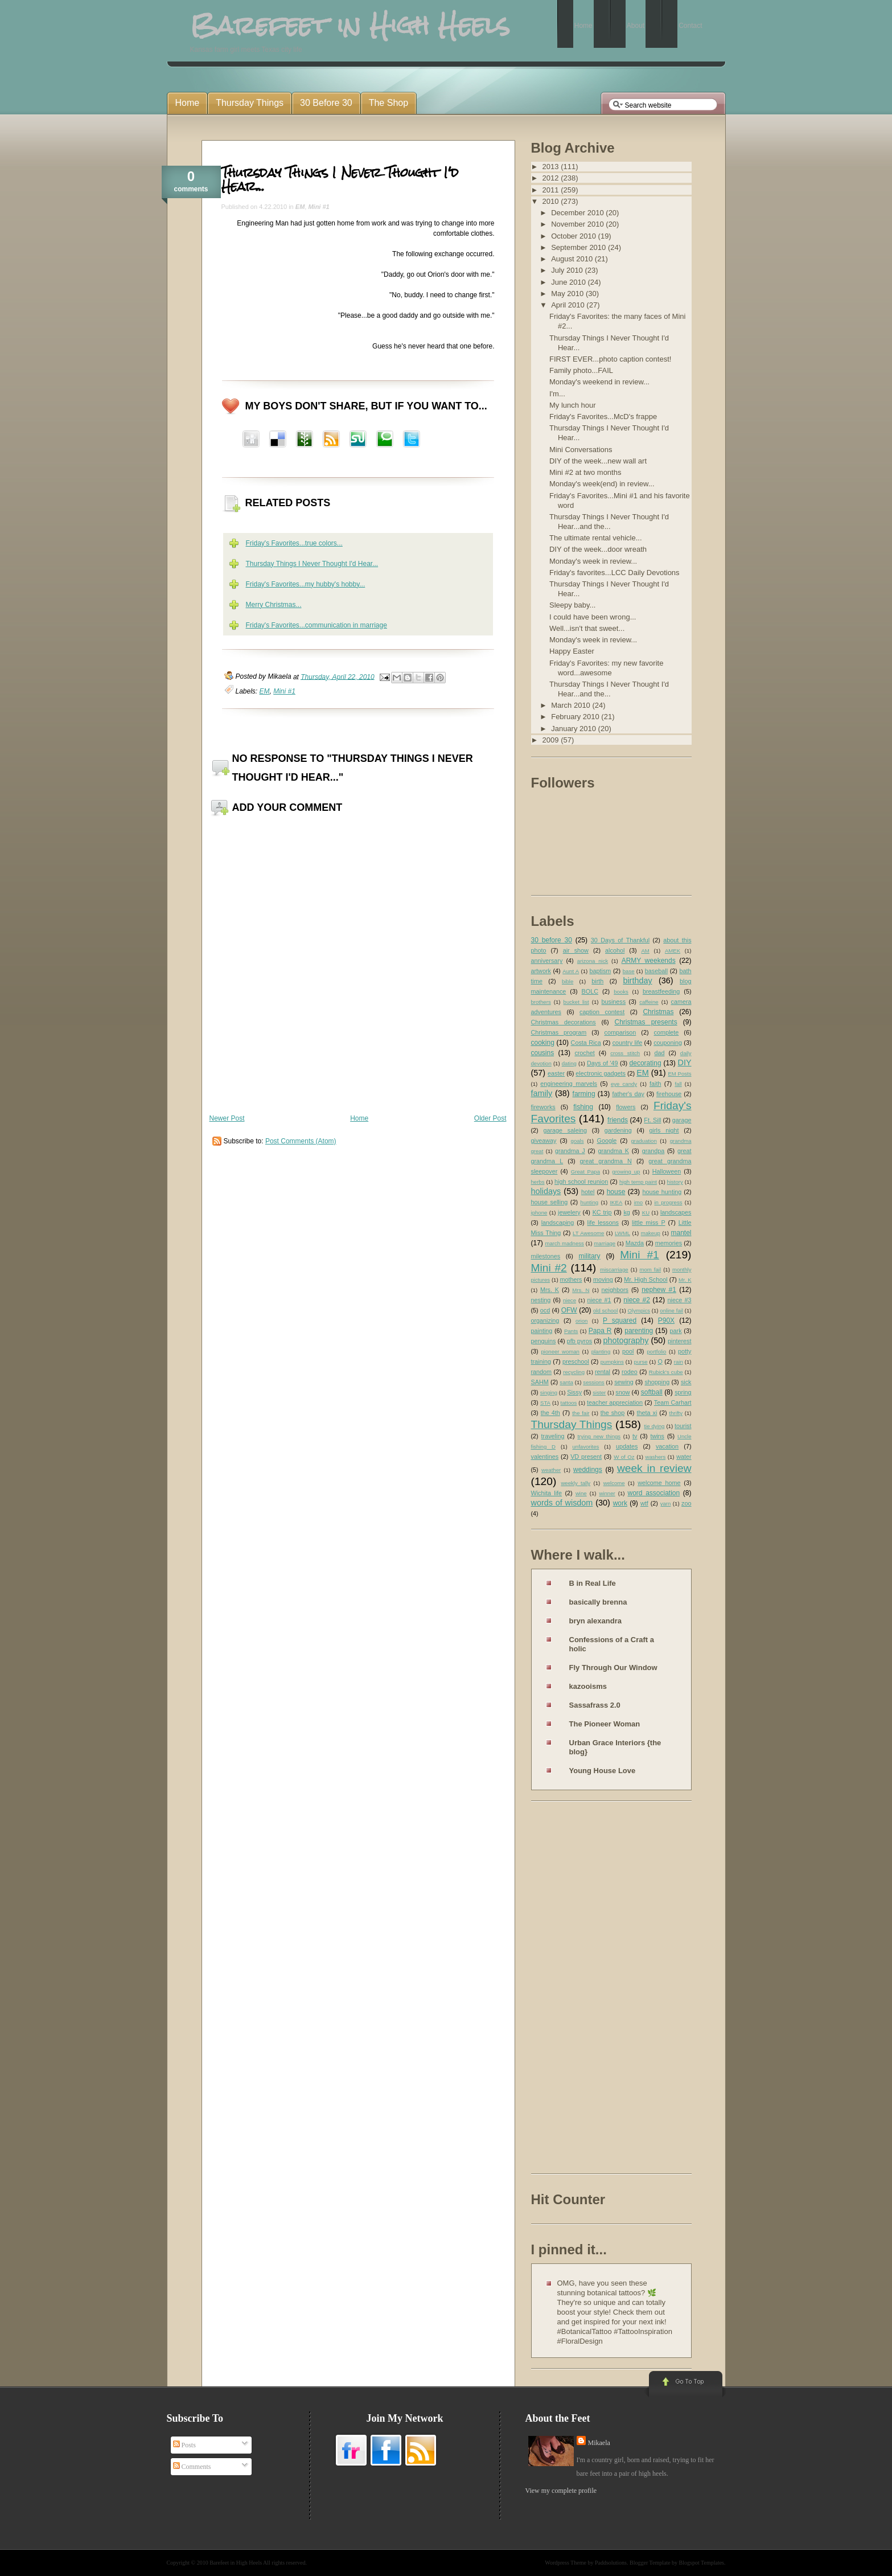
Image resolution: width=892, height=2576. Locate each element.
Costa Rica (586, 1042)
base (629, 971)
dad (659, 1052)
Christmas (658, 1012)
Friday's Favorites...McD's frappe (603, 416)
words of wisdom (562, 1502)
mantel (681, 1233)
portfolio (656, 1351)
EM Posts (679, 1073)
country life (628, 1042)
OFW (569, 1310)
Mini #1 (318, 206)
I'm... (557, 393)
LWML (622, 1233)
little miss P (648, 1222)
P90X (666, 1320)
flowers (625, 1107)
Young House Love (602, 1770)
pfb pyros (579, 1341)
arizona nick (592, 961)
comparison (620, 1032)
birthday (637, 980)
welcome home (659, 1482)
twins (657, 1436)
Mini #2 (549, 1268)
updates (627, 1446)
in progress (668, 1202)
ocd (545, 1310)
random (541, 1371)
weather (551, 1470)
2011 (551, 190)
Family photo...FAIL (581, 370)
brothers (541, 1002)
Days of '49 (602, 1063)
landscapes (676, 1212)
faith (655, 1083)
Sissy (574, 1392)
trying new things (598, 1436)
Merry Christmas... (274, 605)
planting (601, 1351)
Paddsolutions (611, 2562)
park (676, 1330)
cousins (542, 1053)
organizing (545, 1320)
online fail (671, 1310)
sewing (624, 1382)
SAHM (540, 1382)
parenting (638, 1331)
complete (666, 1032)
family (542, 1093)
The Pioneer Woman (604, 1724)
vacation (667, 1446)
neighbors (615, 1289)
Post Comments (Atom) (300, 1141)
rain (678, 1362)
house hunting (661, 1191)
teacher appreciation (615, 1402)
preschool (575, 1361)
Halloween (666, 1171)
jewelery (569, 1212)
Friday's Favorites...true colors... (294, 543)
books (621, 991)
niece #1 (599, 1300)
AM (645, 950)
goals (577, 1141)
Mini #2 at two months (585, 472)
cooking (542, 1043)
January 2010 (574, 728)
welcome (614, 1483)
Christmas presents (646, 1022)
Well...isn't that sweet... (586, 628)
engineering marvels (568, 1083)
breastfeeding (661, 991)
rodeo (630, 1371)
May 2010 (568, 293)
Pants (571, 1331)
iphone (539, 1212)
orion (581, 1321)
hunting (589, 1202)
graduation (643, 1141)
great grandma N (606, 1161)
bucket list (576, 1002)
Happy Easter (571, 651)
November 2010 (578, 224)
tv (634, 1436)
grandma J (570, 1150)
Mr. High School (645, 1279)
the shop (612, 1412)
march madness (564, 1243)
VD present (586, 1456)
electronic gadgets (601, 1073)
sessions (593, 1382)
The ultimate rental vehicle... (595, 538)
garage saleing (565, 1130)
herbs (538, 1182)
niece (569, 1300)
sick (686, 1382)
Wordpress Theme (565, 2562)
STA (545, 1403)
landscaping (557, 1222)
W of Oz (624, 1457)
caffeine (648, 1002)
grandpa (653, 1150)
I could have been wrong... (592, 617)
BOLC (590, 991)
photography (625, 1340)
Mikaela (599, 2443)
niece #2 (636, 1300)
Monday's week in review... (593, 561)
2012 (551, 178)
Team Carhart (673, 1402)
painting (542, 1330)
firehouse (668, 1093)
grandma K (613, 1150)
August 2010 (573, 259)
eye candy (624, 1084)
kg (626, 1212)
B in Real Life (592, 1583)
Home (359, 1118)
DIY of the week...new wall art (598, 461)
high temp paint (638, 1182)
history (675, 1182)
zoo (686, 1503)
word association (653, 1493)
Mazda (635, 1243)
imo (638, 1202)
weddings (587, 1470)
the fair (580, 1413)
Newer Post (227, 1118)
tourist (683, 1425)
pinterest (679, 1341)
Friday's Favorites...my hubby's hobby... (305, 584)
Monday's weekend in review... (599, 382)
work (620, 1503)
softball (652, 1392)
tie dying (654, 1426)
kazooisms (588, 1686)
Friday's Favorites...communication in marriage (316, 625)
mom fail (650, 1269)
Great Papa (585, 1171)
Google (606, 1140)
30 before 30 (551, 940)
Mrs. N (580, 1290)
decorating (645, 1063)
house (616, 1192)
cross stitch (625, 1053)
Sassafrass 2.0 (594, 1705)
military (590, 1256)
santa (566, 1382)
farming (584, 1094)
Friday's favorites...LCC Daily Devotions (614, 572)
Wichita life (546, 1493)
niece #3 (679, 1300)
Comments (192, 2467)
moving (603, 1279)
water (683, 1456)
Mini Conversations (581, 449)
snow (622, 1392)
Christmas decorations (563, 1022)
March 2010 (571, 705)
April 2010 (568, 305)
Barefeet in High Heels (235, 2562)
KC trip (602, 1212)
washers (656, 1457)
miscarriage (614, 1269)
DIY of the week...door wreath (598, 549)
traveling (553, 1436)
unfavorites (585, 1446)
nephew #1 (659, 1290)
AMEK (672, 950)
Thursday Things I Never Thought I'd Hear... (340, 179)
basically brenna (598, 1602)
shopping (656, 1382)
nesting (541, 1300)
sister (599, 1392)
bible (567, 981)
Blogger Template (650, 2562)
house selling (549, 1202)
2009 (551, 740)
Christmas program (559, 1032)
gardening (618, 1130)
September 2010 (579, 247)
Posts (184, 2445)
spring (683, 1392)
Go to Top (684, 2384)
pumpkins (612, 1362)
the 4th (550, 1412)
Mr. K (685, 1280)
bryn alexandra (595, 1621)
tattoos (569, 1403)
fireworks (543, 1107)
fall (678, 1084)
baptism (600, 970)
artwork (541, 970)
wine (581, 1493)
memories (668, 1243)
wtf (644, 1503)
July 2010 (568, 270)
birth (597, 981)
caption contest (601, 1011)
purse (641, 1362)
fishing (583, 1107)
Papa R (600, 1331)
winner (607, 1493)
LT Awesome (588, 1233)
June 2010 (569, 282)
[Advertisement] (576, 1989)
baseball (656, 970)
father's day (628, 1093)
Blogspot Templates (701, 2562)
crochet (584, 1052)
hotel (587, 1191)
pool (628, 1351)
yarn (665, 1503)
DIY (685, 1062)
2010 (551, 201)
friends (617, 1120)
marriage (604, 1243)
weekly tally (575, 1483)
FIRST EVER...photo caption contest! (610, 359)
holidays (546, 1191)
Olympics (639, 1310)
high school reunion (581, 1181)
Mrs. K (549, 1289)
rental (602, 1371)
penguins (543, 1341)
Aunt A (570, 971)
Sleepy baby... (572, 605)
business (614, 1001)
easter (556, 1073)
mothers (571, 1279)
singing (548, 1392)
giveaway (544, 1140)
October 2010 (574, 236)
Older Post (490, 1118)
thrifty (676, 1413)
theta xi (646, 1412)
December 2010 (578, 212)
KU (646, 1212)
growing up (626, 1171)
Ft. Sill (652, 1120)
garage (682, 1120)
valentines (545, 1456)
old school (605, 1310)
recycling (574, 1372)
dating (569, 1063)
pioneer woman (560, 1351)
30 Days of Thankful (620, 940)
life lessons (603, 1222)
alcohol (614, 950)
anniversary (547, 960)
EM (300, 206)
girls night (664, 1130)
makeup (650, 1233)
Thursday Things (572, 1424)
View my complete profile (561, 2491)
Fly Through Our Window (613, 1667)
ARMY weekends (649, 961)
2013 (551, 166)
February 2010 (576, 716)
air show (576, 950)
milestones (546, 1256)
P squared (619, 1320)
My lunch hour (572, 405)
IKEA (616, 1202)
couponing (667, 1042)
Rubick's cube (666, 1372)
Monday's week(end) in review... (602, 483)
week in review (654, 1468)
